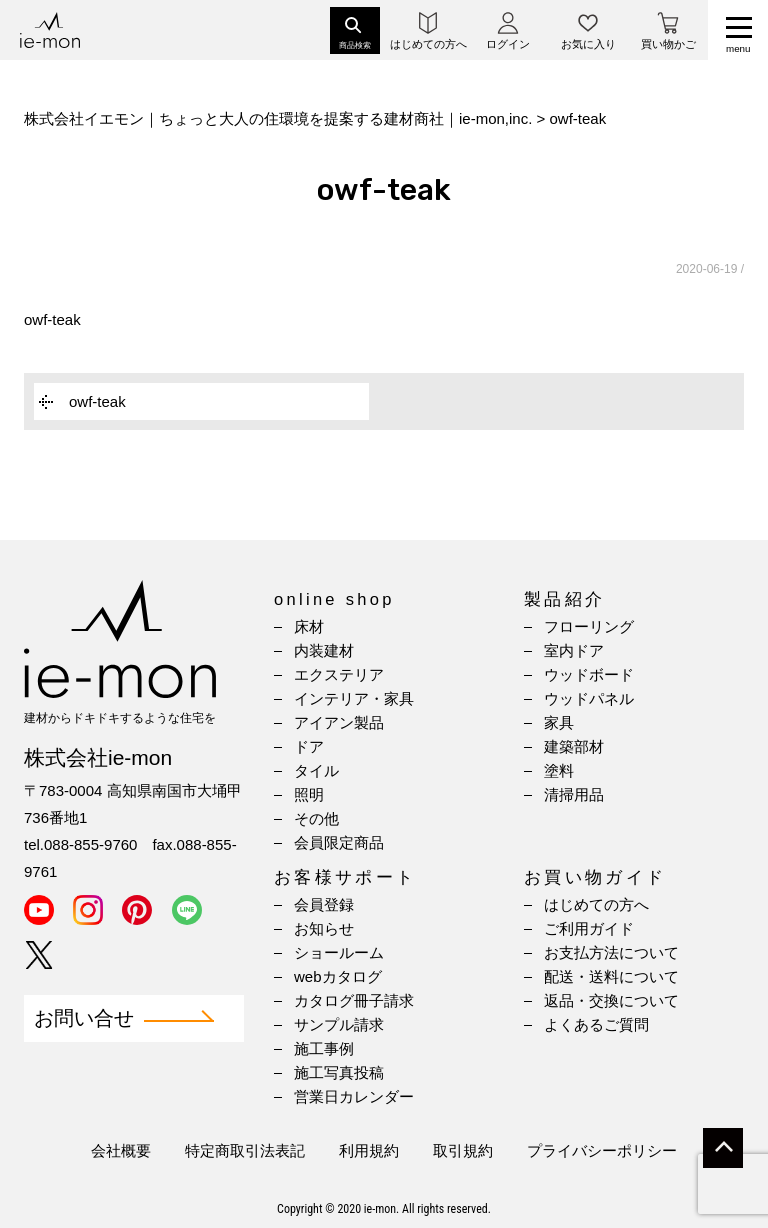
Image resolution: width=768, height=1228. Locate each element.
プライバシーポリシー (602, 1150)
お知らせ (324, 928)
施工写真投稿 (339, 1072)
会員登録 (324, 904)
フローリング (589, 626)
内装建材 (324, 650)
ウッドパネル (589, 698)
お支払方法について (611, 952)
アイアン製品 (339, 722)
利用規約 (369, 1150)
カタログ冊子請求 (354, 1000)
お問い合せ (84, 1018)
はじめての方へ (596, 904)
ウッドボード (589, 674)
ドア (309, 746)
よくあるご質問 (596, 1024)
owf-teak (52, 319)
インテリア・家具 (354, 698)
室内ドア (574, 650)
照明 (309, 794)
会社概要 (121, 1150)
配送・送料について (611, 976)
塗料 (559, 770)
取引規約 (463, 1150)
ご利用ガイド (589, 928)
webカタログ (338, 976)
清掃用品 (574, 794)
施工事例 (324, 1048)
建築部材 (574, 746)
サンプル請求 (339, 1024)
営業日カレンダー (354, 1096)
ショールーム (339, 952)
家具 (559, 722)
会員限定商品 (339, 842)
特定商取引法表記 (245, 1150)
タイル (316, 770)
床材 (309, 626)
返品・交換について (611, 1000)
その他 (316, 818)
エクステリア (339, 674)
